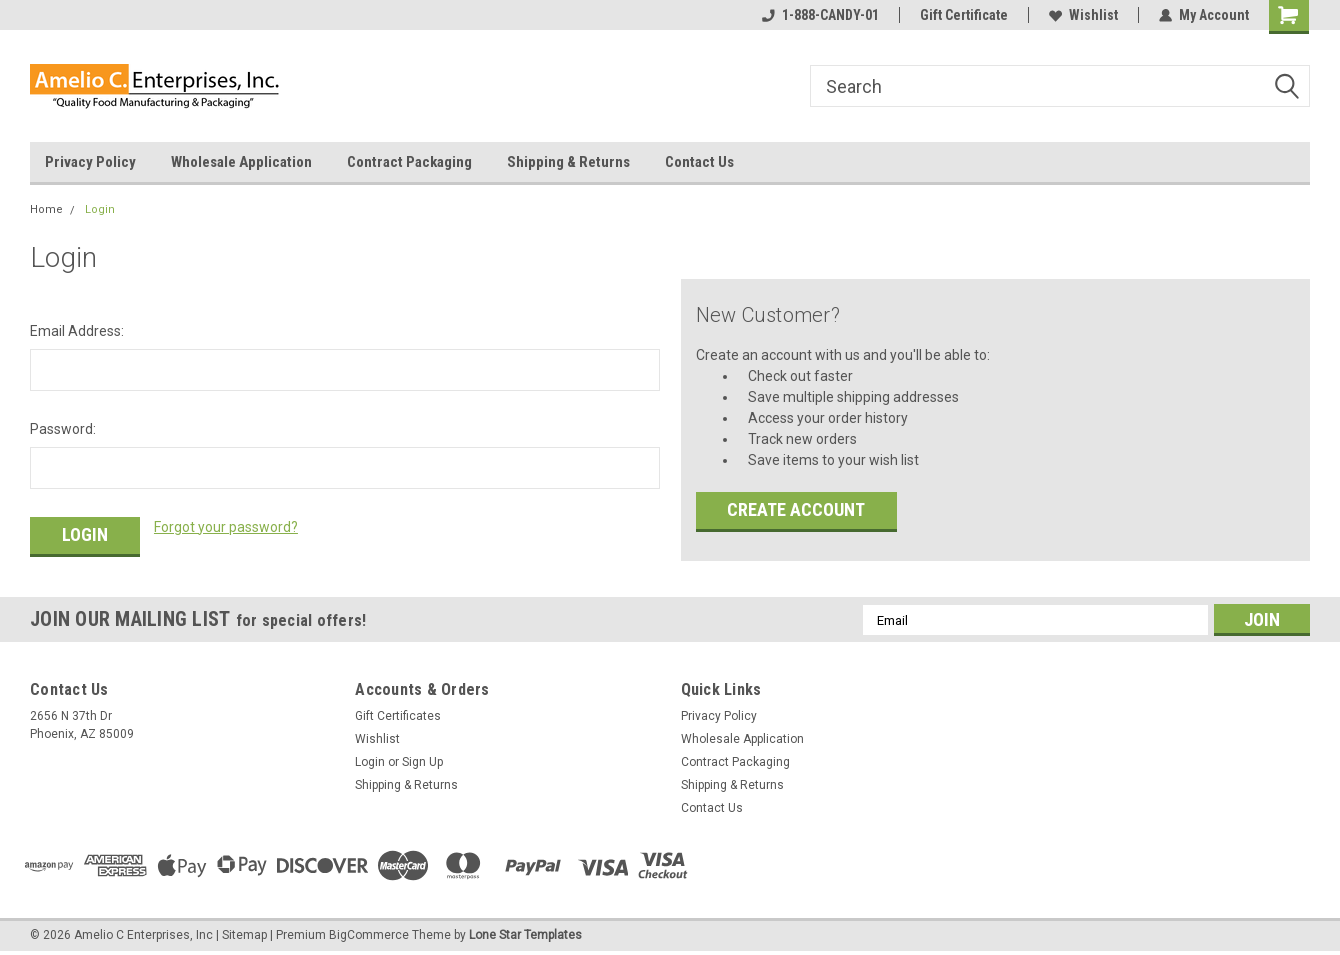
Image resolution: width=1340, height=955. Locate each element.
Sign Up (422, 762)
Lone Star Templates (525, 935)
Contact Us (699, 162)
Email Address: (77, 331)
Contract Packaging (409, 162)
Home (46, 209)
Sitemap (244, 935)
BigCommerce (369, 935)
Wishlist (1083, 15)
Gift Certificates (398, 716)
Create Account (796, 509)
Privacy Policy (90, 162)
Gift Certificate (964, 15)
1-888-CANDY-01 (820, 15)
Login (100, 209)
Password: (63, 429)
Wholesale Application (241, 162)
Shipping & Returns (568, 162)
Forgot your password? (226, 527)
